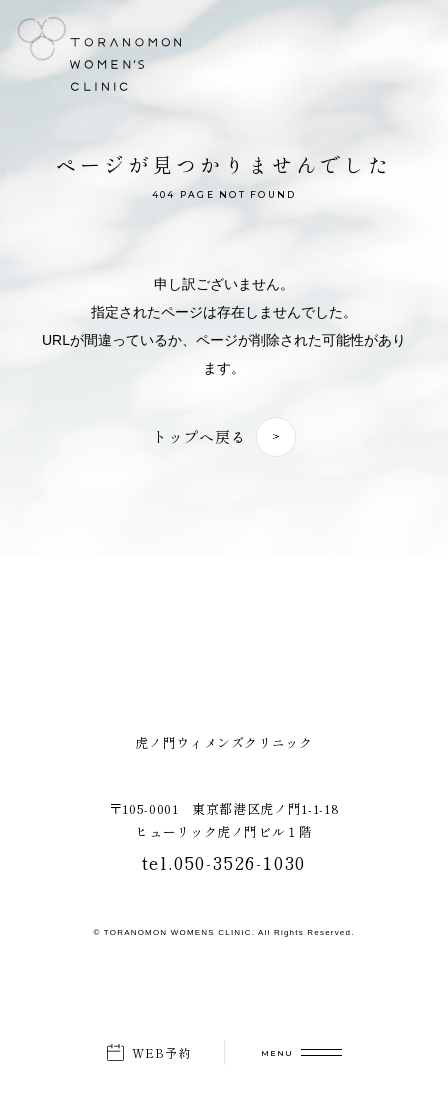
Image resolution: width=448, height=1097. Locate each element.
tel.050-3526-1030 (224, 862)
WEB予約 (162, 1052)
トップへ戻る (199, 436)
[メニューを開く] (301, 1052)
